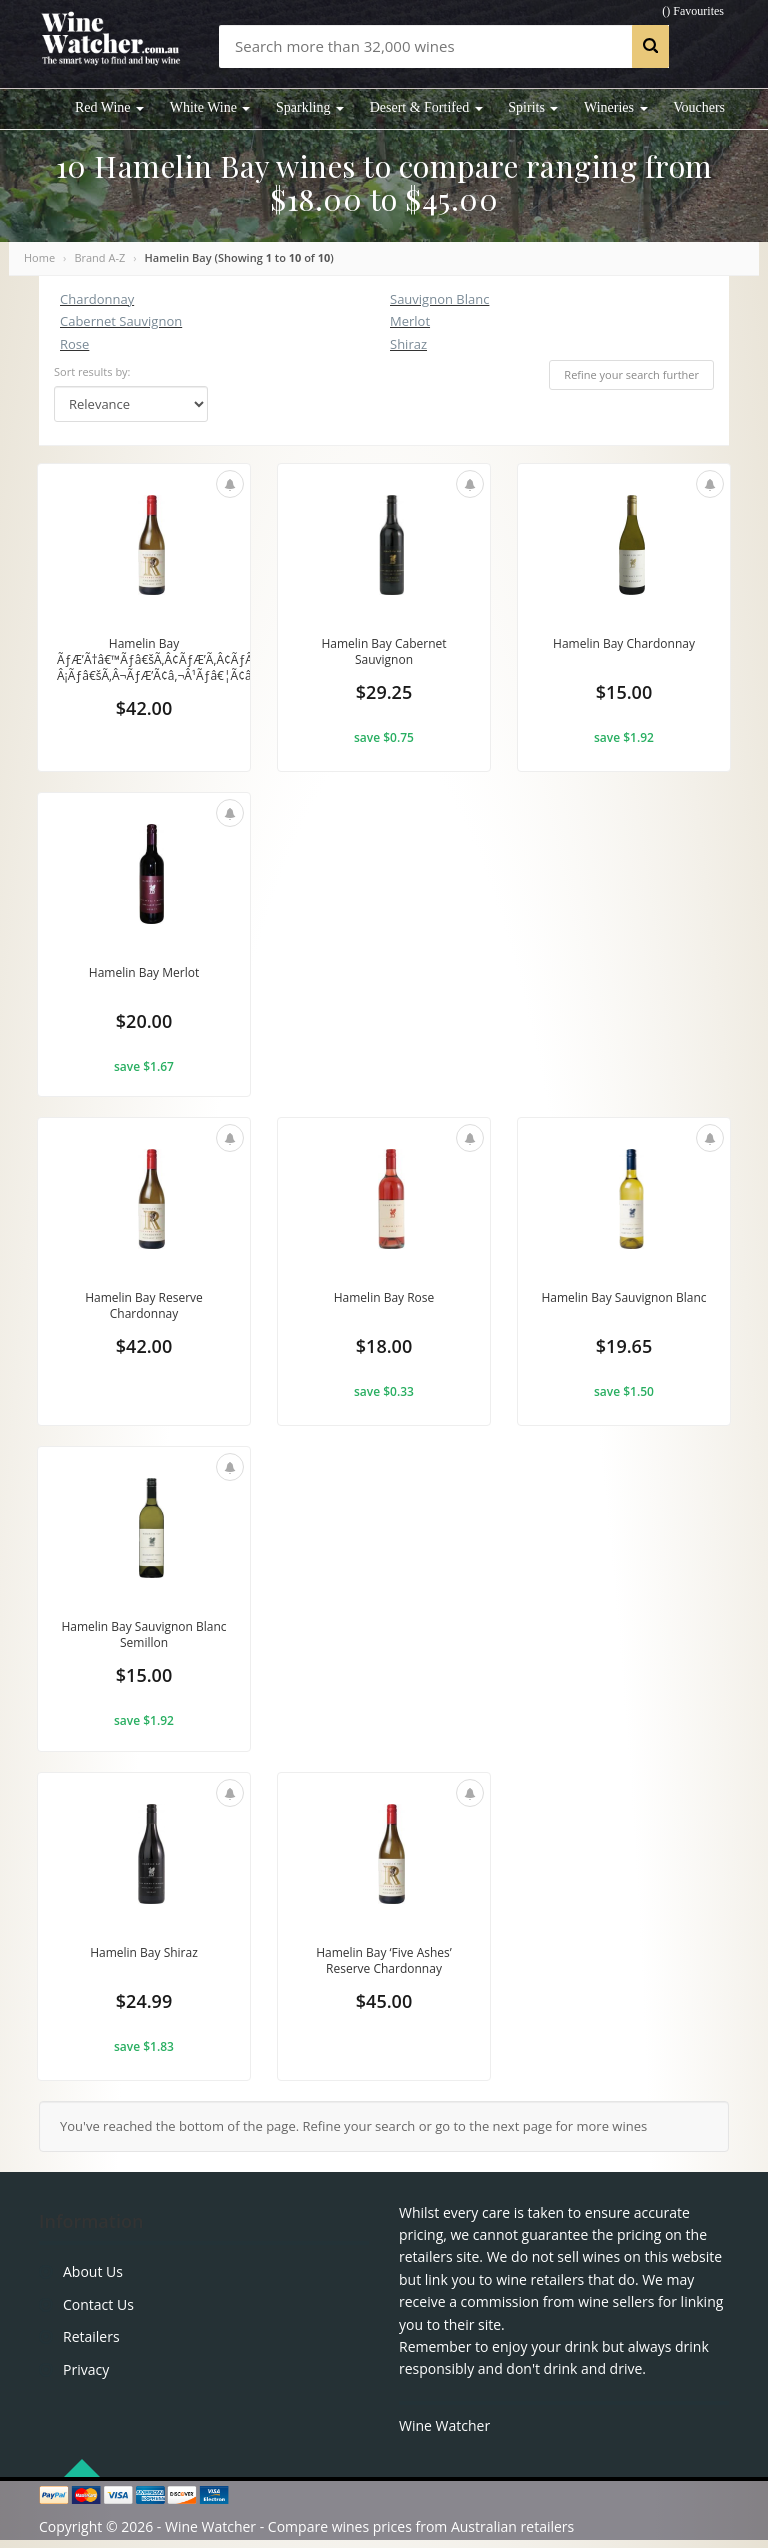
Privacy (86, 2376)
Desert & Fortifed (426, 107)
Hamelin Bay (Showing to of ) (239, 257)
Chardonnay (97, 299)
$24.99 (144, 2012)
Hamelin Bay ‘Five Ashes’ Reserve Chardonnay (383, 1969)
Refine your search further (631, 374)
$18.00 (384, 1354)
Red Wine (109, 107)
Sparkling (310, 107)
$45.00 (384, 2012)
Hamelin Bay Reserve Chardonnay (144, 1311)
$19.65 (624, 1354)
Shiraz (408, 344)
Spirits (533, 107)
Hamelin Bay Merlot (144, 973)
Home (39, 257)
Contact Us (98, 2311)
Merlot (410, 321)
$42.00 (144, 712)
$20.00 (144, 1025)
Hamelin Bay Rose (384, 1302)
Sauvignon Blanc (439, 299)
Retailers (91, 2344)
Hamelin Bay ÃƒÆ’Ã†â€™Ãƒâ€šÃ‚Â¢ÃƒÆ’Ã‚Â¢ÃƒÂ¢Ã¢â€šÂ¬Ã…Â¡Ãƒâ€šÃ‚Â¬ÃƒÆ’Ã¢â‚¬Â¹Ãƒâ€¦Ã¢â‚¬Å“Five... (202, 661)
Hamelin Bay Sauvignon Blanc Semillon (144, 1640)
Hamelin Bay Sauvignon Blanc (624, 1311)
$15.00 (624, 696)
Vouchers (699, 107)
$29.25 (384, 696)
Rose (74, 344)
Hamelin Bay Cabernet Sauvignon (383, 653)
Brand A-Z (99, 257)
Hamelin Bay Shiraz (144, 1960)
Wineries (615, 107)
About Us (93, 2279)
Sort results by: (92, 371)
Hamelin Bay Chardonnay (624, 644)
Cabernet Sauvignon (121, 321)
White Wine (210, 107)
